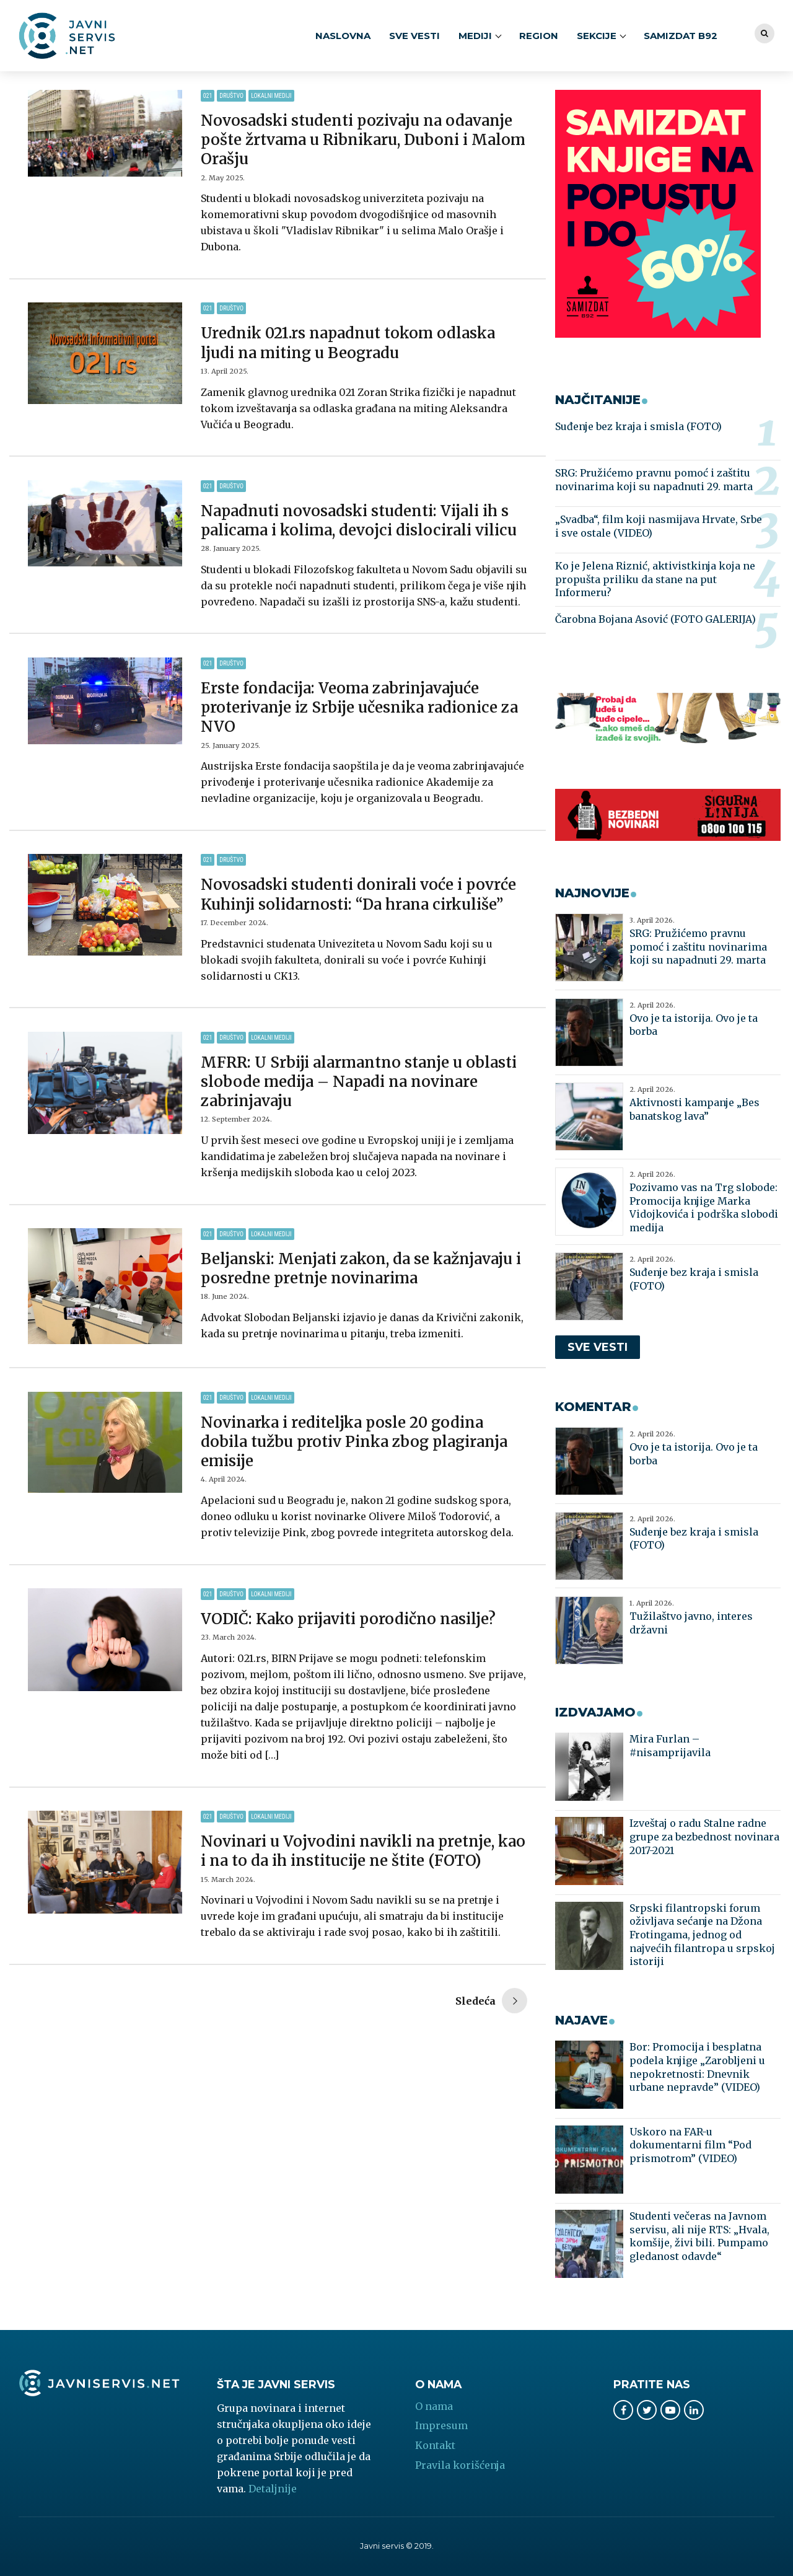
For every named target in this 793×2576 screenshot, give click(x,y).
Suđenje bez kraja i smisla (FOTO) (638, 426)
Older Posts (491, 2002)
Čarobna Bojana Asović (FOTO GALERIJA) (655, 619)
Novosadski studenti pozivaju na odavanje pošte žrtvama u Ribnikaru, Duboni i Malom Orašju (363, 140)
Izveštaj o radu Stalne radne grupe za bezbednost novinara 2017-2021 (704, 1836)
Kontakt (435, 2445)
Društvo (231, 95)
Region (538, 36)
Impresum (441, 2425)
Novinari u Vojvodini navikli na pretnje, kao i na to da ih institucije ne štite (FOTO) (363, 1851)
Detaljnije (272, 2488)
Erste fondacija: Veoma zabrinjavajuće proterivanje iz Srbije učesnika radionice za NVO (359, 707)
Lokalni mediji (271, 95)
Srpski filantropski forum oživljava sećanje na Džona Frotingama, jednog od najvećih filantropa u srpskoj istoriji (702, 1934)
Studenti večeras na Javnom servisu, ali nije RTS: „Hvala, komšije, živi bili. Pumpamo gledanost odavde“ (699, 2236)
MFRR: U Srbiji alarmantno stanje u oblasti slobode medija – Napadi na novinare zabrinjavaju (359, 1081)
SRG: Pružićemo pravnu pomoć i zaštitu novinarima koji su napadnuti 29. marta (654, 480)
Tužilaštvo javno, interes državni (691, 1623)
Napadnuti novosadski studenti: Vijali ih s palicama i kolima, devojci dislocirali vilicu (359, 520)
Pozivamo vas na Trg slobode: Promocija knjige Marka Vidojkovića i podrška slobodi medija (703, 1207)
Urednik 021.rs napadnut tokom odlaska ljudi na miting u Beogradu (348, 342)
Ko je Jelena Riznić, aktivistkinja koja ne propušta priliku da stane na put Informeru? (655, 579)
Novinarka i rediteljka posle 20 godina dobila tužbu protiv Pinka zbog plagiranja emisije (354, 1441)
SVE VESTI (414, 36)
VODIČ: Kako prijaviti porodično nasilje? (348, 1619)
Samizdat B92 (680, 36)
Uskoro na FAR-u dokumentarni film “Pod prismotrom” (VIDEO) (690, 2145)
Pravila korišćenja (460, 2465)
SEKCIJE (596, 36)
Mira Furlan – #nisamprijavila (670, 1746)
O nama (434, 2406)
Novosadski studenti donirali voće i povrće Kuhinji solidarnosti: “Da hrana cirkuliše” (358, 894)
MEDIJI (475, 36)
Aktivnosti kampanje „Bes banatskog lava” (694, 1109)
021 (207, 95)
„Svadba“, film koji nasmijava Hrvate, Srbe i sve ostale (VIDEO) (658, 526)
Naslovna (342, 36)
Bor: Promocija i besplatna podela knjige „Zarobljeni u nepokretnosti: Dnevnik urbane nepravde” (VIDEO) (697, 2067)
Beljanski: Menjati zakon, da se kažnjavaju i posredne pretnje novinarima (361, 1268)
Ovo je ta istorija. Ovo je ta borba (693, 1025)
